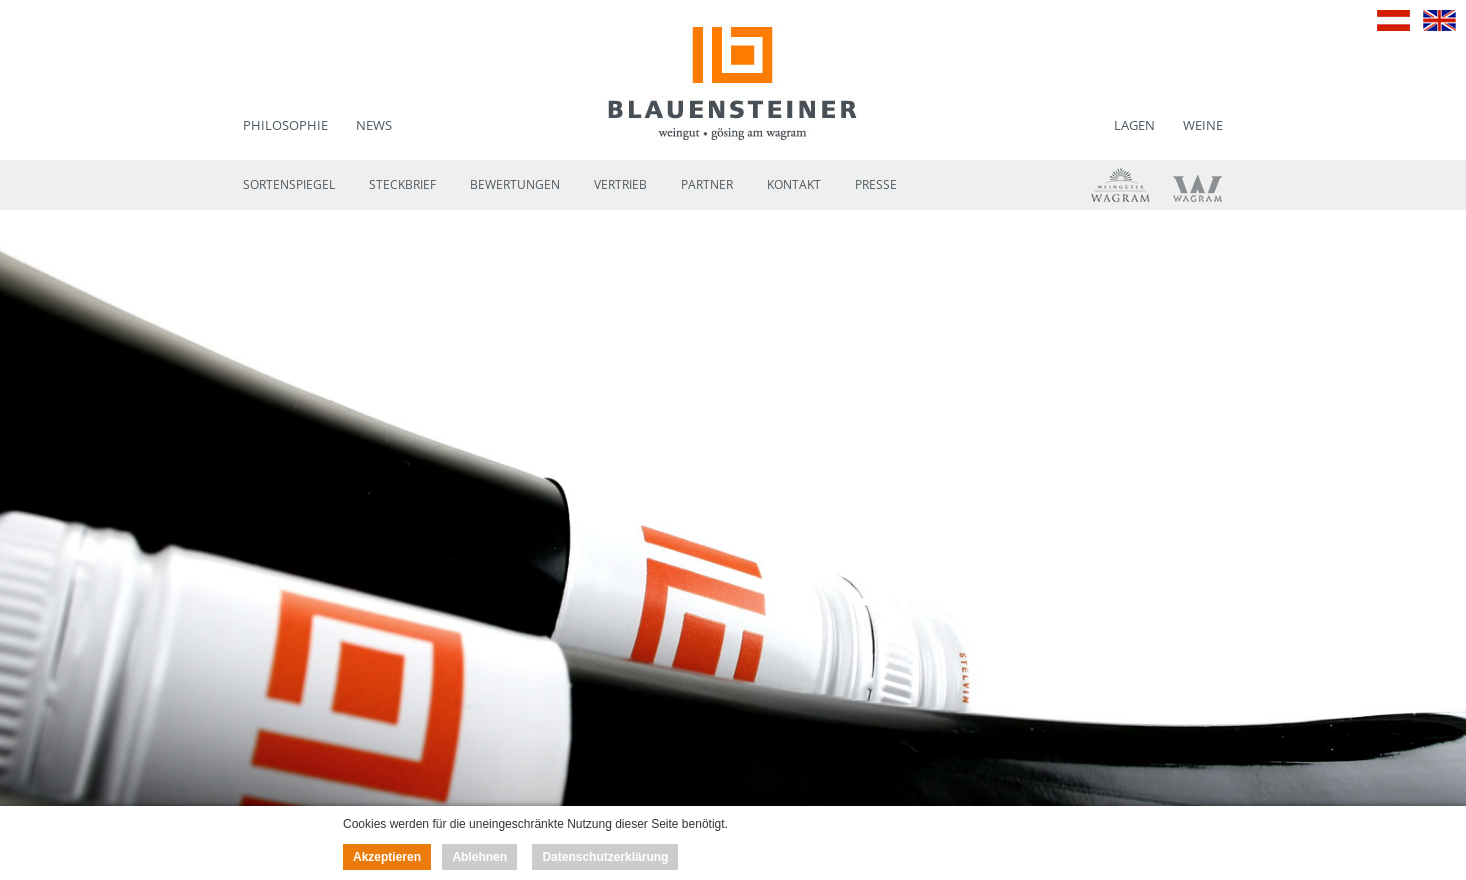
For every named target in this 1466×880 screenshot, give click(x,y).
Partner (707, 184)
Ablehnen (479, 857)
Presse (876, 184)
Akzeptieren (387, 857)
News (374, 125)
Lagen (1134, 125)
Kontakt (794, 184)
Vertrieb (620, 184)
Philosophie (285, 125)
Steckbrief (402, 184)
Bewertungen (515, 184)
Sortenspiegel (289, 184)
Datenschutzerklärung (605, 857)
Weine (1203, 125)
